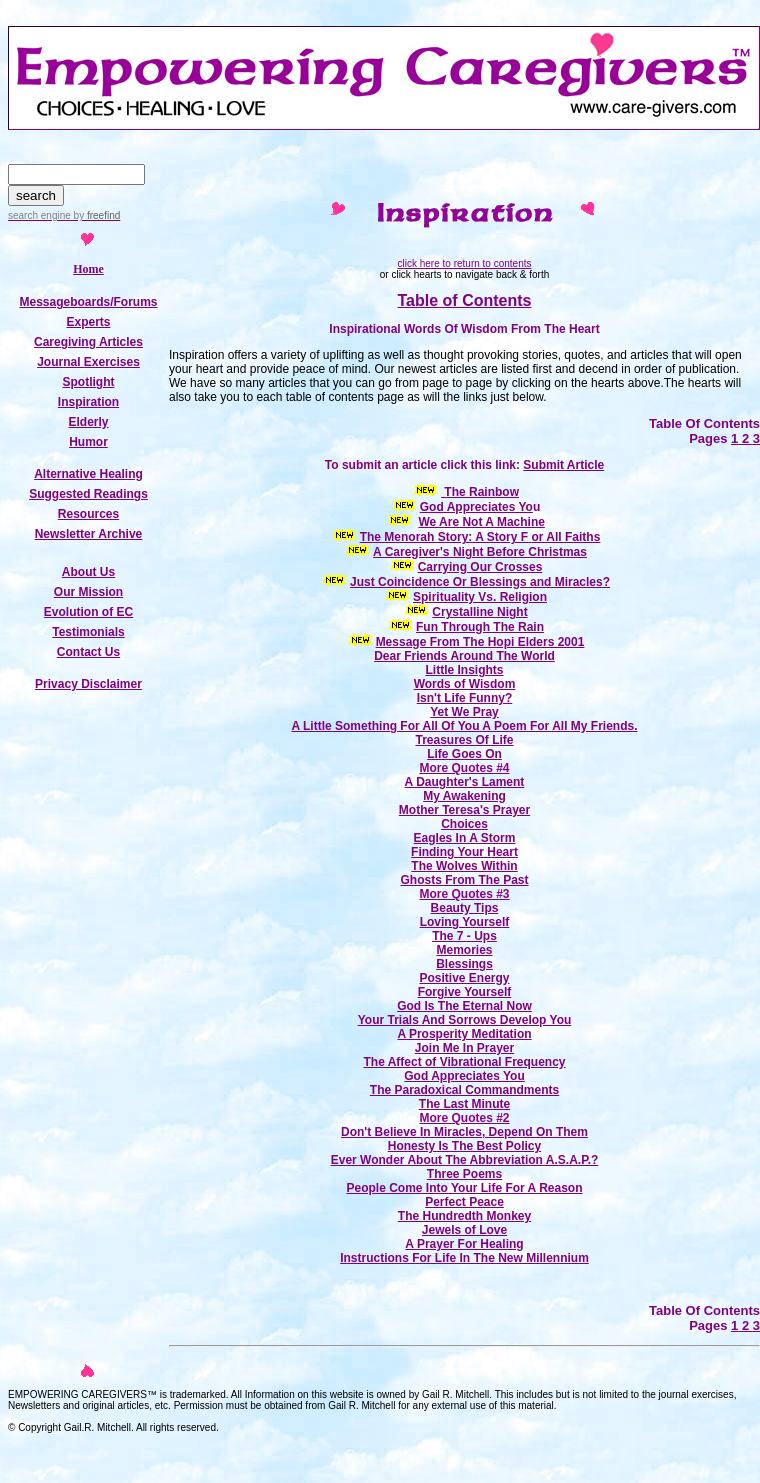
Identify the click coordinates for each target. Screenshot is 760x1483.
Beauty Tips (465, 908)
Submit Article (563, 465)
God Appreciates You (464, 1076)
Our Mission (88, 592)
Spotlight (89, 382)
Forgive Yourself (465, 992)
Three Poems (464, 1174)
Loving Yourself (465, 922)
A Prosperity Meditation (464, 1034)
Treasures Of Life (464, 740)
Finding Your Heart (464, 852)
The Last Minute (464, 1104)
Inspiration (88, 402)
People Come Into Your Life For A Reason (464, 1188)
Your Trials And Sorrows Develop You (465, 1020)
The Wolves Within (464, 866)
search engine (39, 215)
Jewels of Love (464, 1230)
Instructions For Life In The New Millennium (464, 1258)
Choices (464, 824)
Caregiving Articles (88, 342)
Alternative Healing (88, 474)
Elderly (88, 422)
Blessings (464, 964)
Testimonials (88, 632)
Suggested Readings (88, 494)
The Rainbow (480, 492)
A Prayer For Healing (464, 1244)
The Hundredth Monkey (464, 1216)
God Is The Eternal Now (464, 1006)
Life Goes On (464, 754)
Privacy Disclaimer (88, 684)
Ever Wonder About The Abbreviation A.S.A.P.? (465, 1160)
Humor (88, 442)
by (95, 215)
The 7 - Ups (464, 936)
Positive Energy (464, 978)
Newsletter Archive (89, 534)
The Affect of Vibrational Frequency (464, 1062)
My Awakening (464, 796)
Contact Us (88, 652)
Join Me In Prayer (464, 1048)
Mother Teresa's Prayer (464, 810)
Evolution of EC (88, 612)
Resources (88, 514)
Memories (464, 950)
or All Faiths (565, 537)
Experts (88, 322)
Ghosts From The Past (464, 880)
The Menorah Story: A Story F (444, 537)
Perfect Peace (464, 1202)
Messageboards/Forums (88, 302)
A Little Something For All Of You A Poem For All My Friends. (464, 726)
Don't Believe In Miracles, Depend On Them (464, 1132)
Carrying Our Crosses (480, 567)
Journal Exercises (88, 362)
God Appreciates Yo (476, 507)
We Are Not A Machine (481, 522)
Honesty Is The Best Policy (464, 1146)
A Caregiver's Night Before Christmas (480, 552)
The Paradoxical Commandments (464, 1090)
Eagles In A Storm (465, 838)
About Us (88, 572)
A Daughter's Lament (465, 782)
